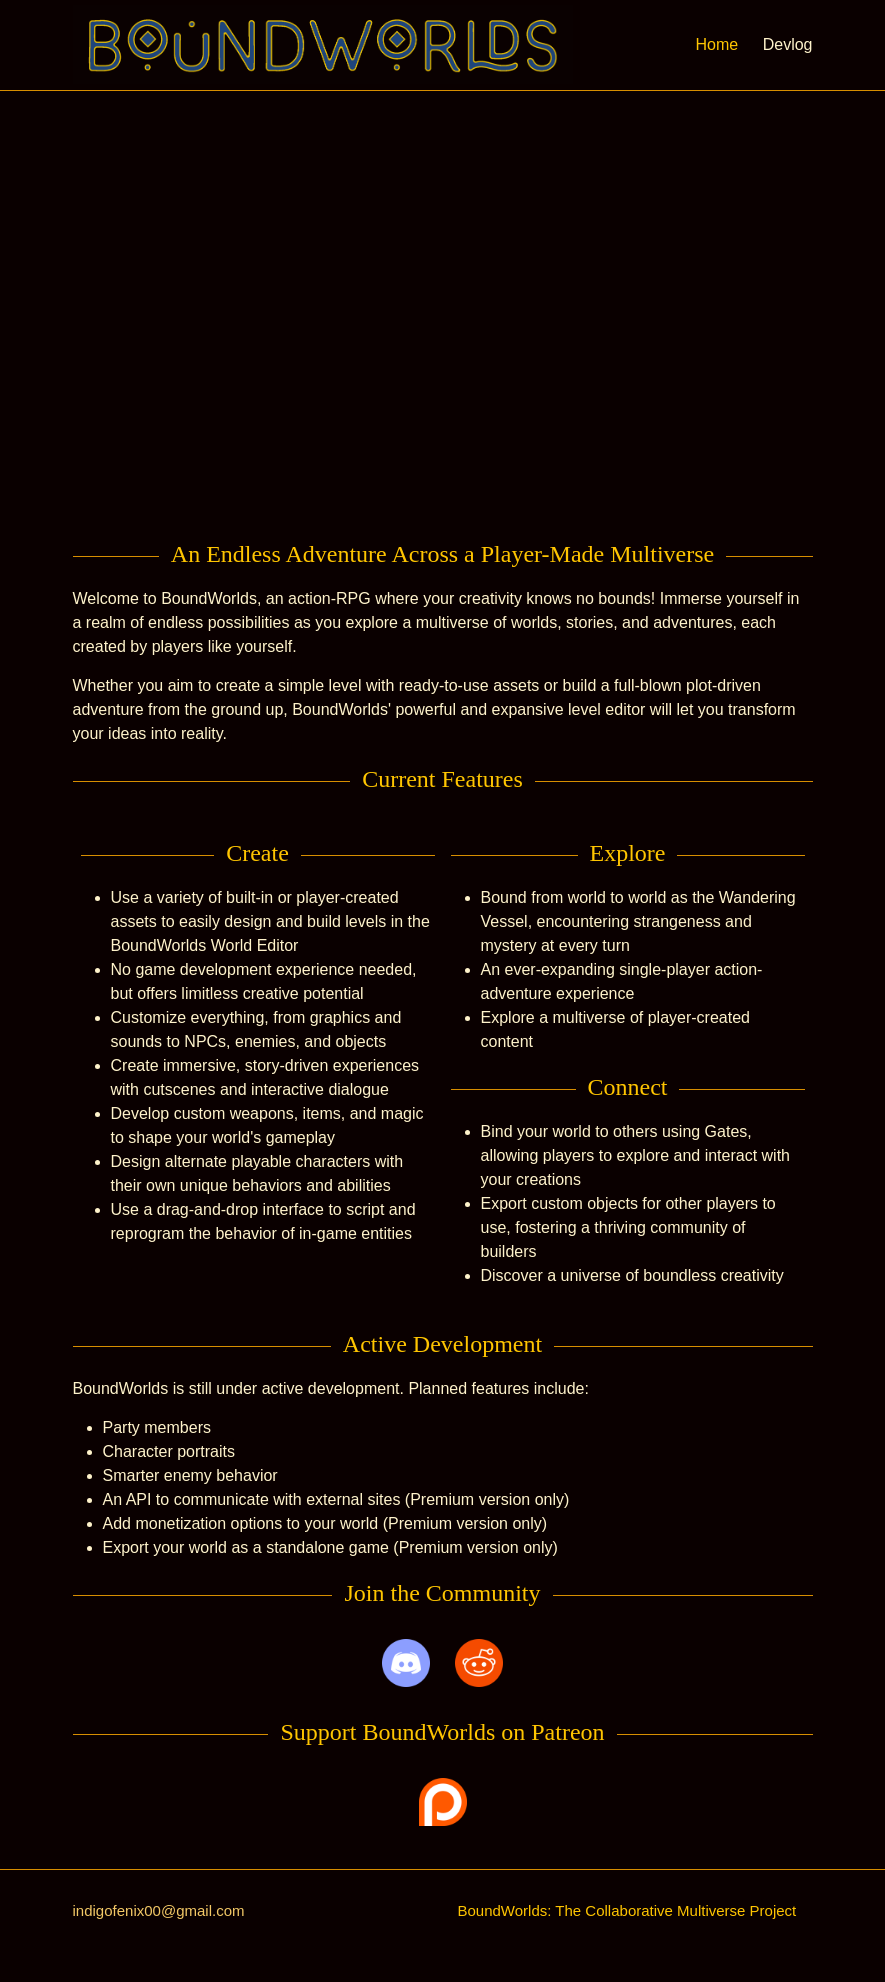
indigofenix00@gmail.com (159, 1910)
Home (717, 44)
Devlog (788, 44)
